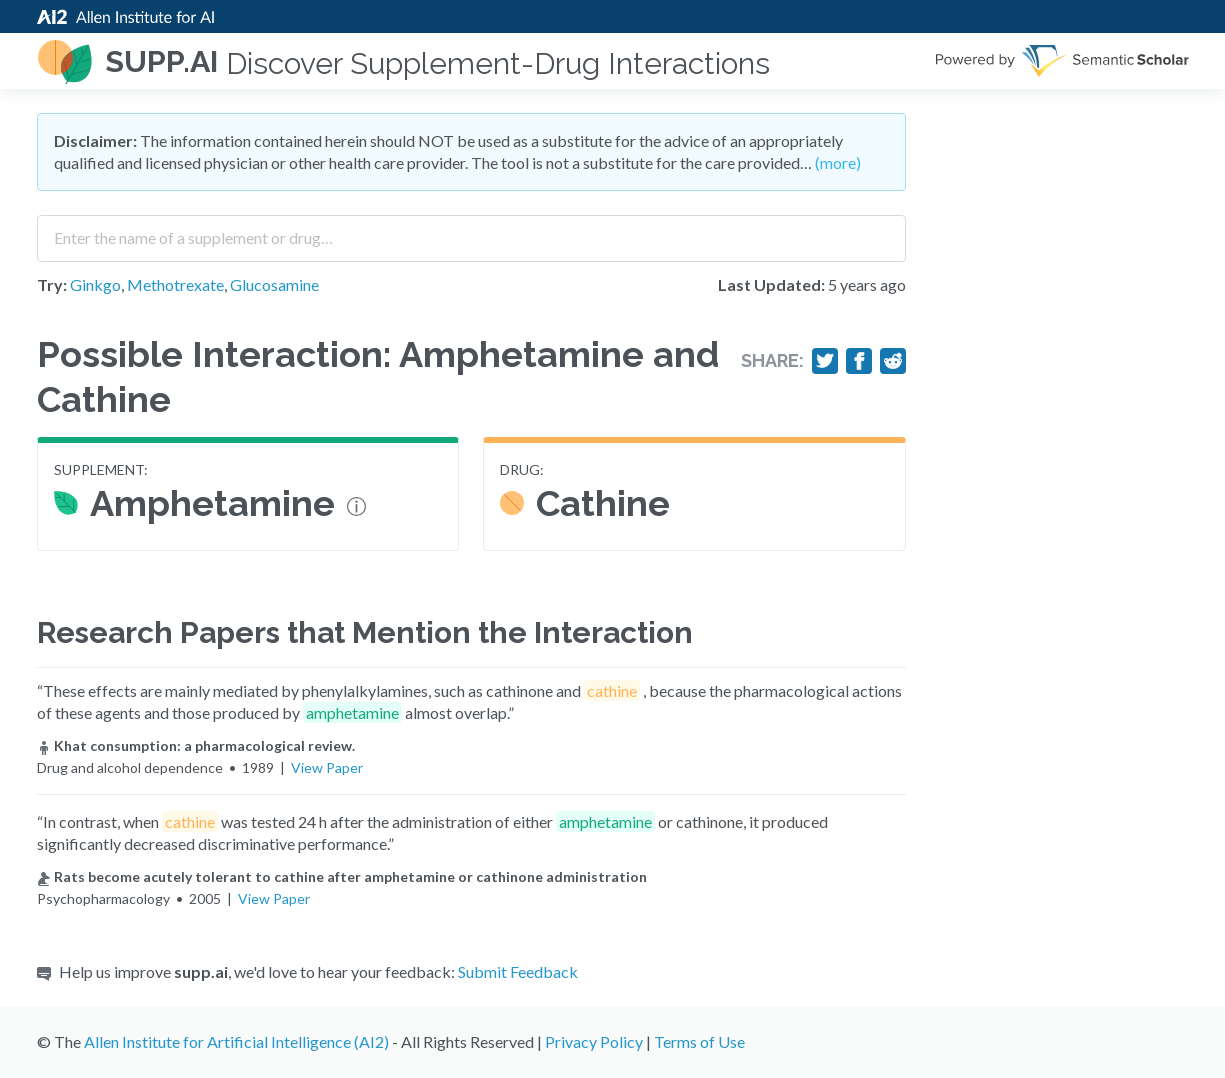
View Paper (327, 767)
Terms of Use (699, 1041)
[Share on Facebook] (859, 361)
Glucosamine (274, 284)
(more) (838, 162)
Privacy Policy (594, 1041)
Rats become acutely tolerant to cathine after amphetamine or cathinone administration (342, 876)
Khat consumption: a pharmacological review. (196, 745)
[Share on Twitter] (825, 361)
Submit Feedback (518, 971)
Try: (52, 284)
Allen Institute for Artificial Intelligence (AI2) (236, 1041)
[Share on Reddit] (893, 361)
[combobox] (471, 231)
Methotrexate (175, 284)
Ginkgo (95, 284)
